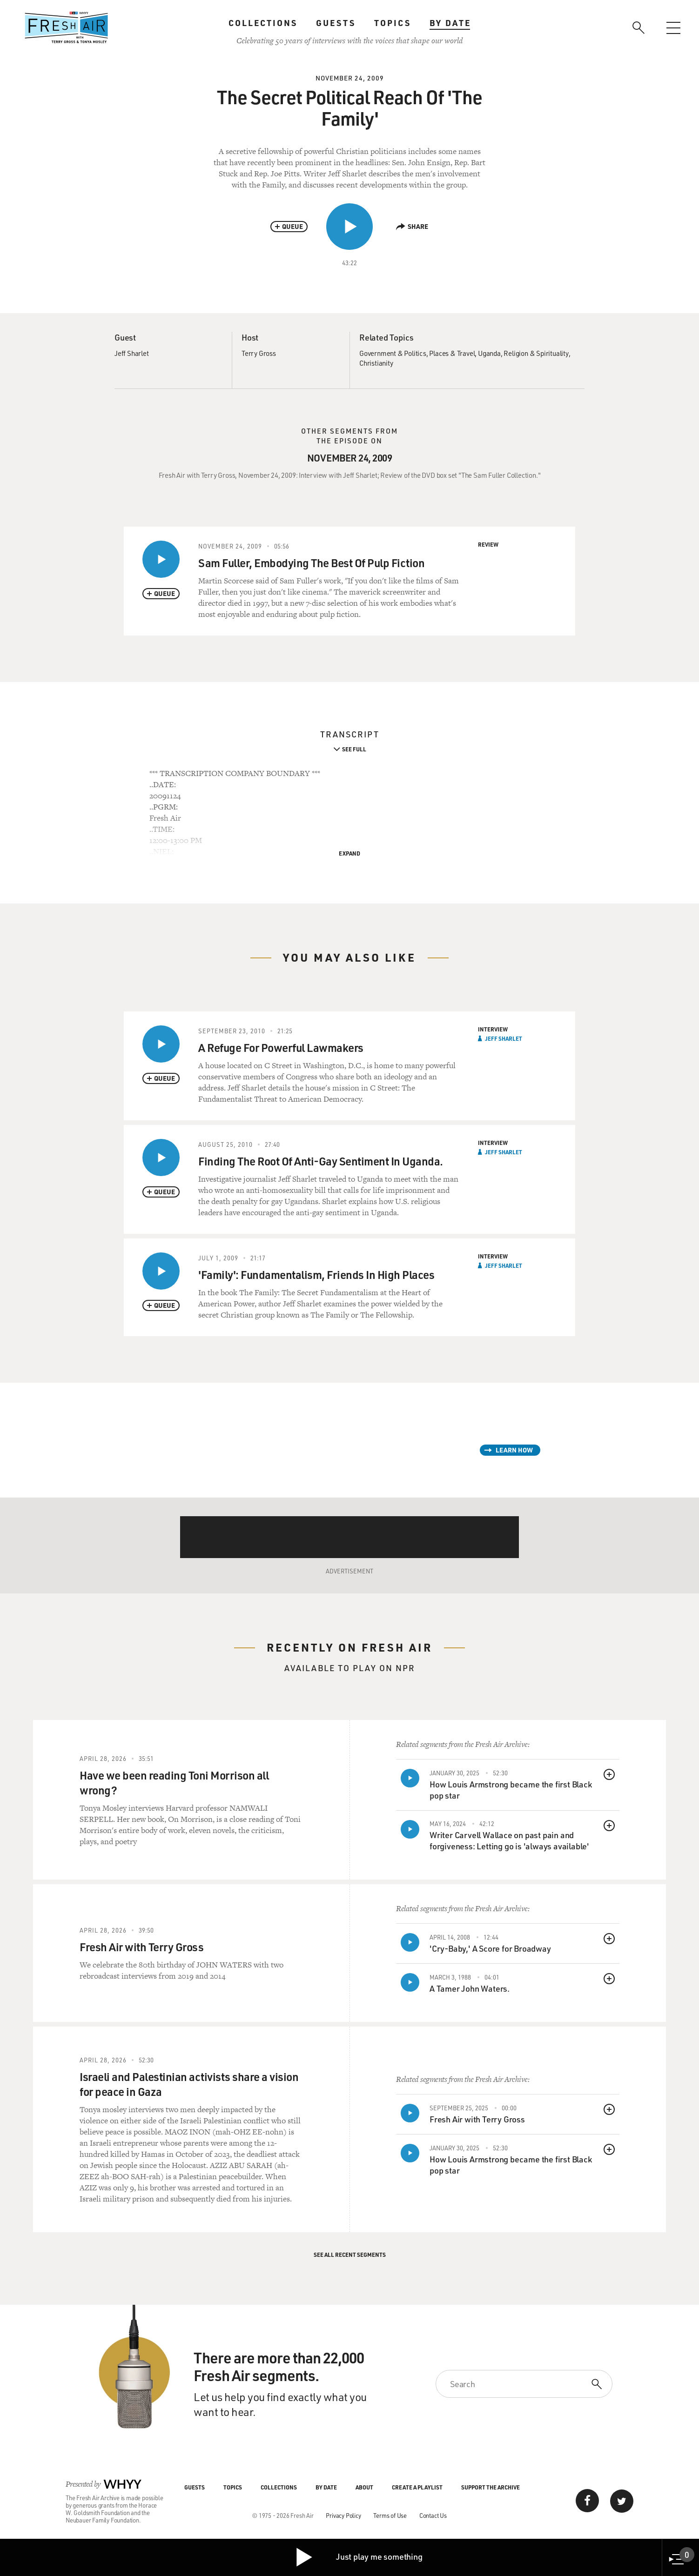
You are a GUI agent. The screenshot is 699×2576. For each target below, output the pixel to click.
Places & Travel (452, 353)
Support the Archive (490, 2487)
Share (412, 226)
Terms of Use (390, 2515)
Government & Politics (392, 353)
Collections (263, 22)
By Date (450, 22)
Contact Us (433, 2515)
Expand (349, 853)
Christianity (376, 363)
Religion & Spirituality (536, 353)
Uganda (489, 353)
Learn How (514, 1449)
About (364, 2487)
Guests (336, 22)
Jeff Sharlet (131, 353)
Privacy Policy (343, 2515)
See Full (354, 749)
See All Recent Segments (350, 2254)
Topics (392, 22)
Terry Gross (259, 353)
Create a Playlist (417, 2487)
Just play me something (358, 2557)
